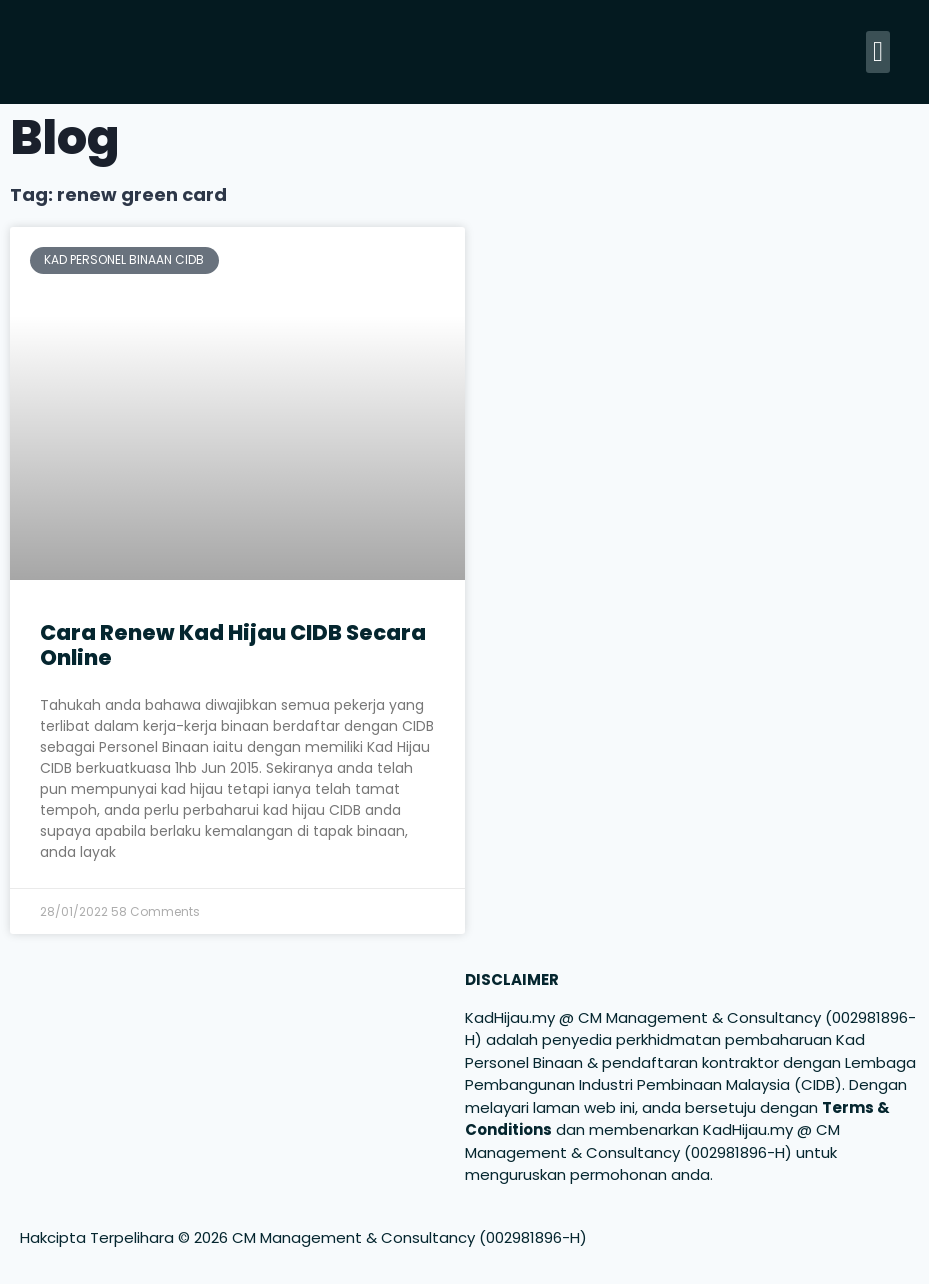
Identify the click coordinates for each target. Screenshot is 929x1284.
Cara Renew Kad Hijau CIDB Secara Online (233, 645)
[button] (878, 52)
